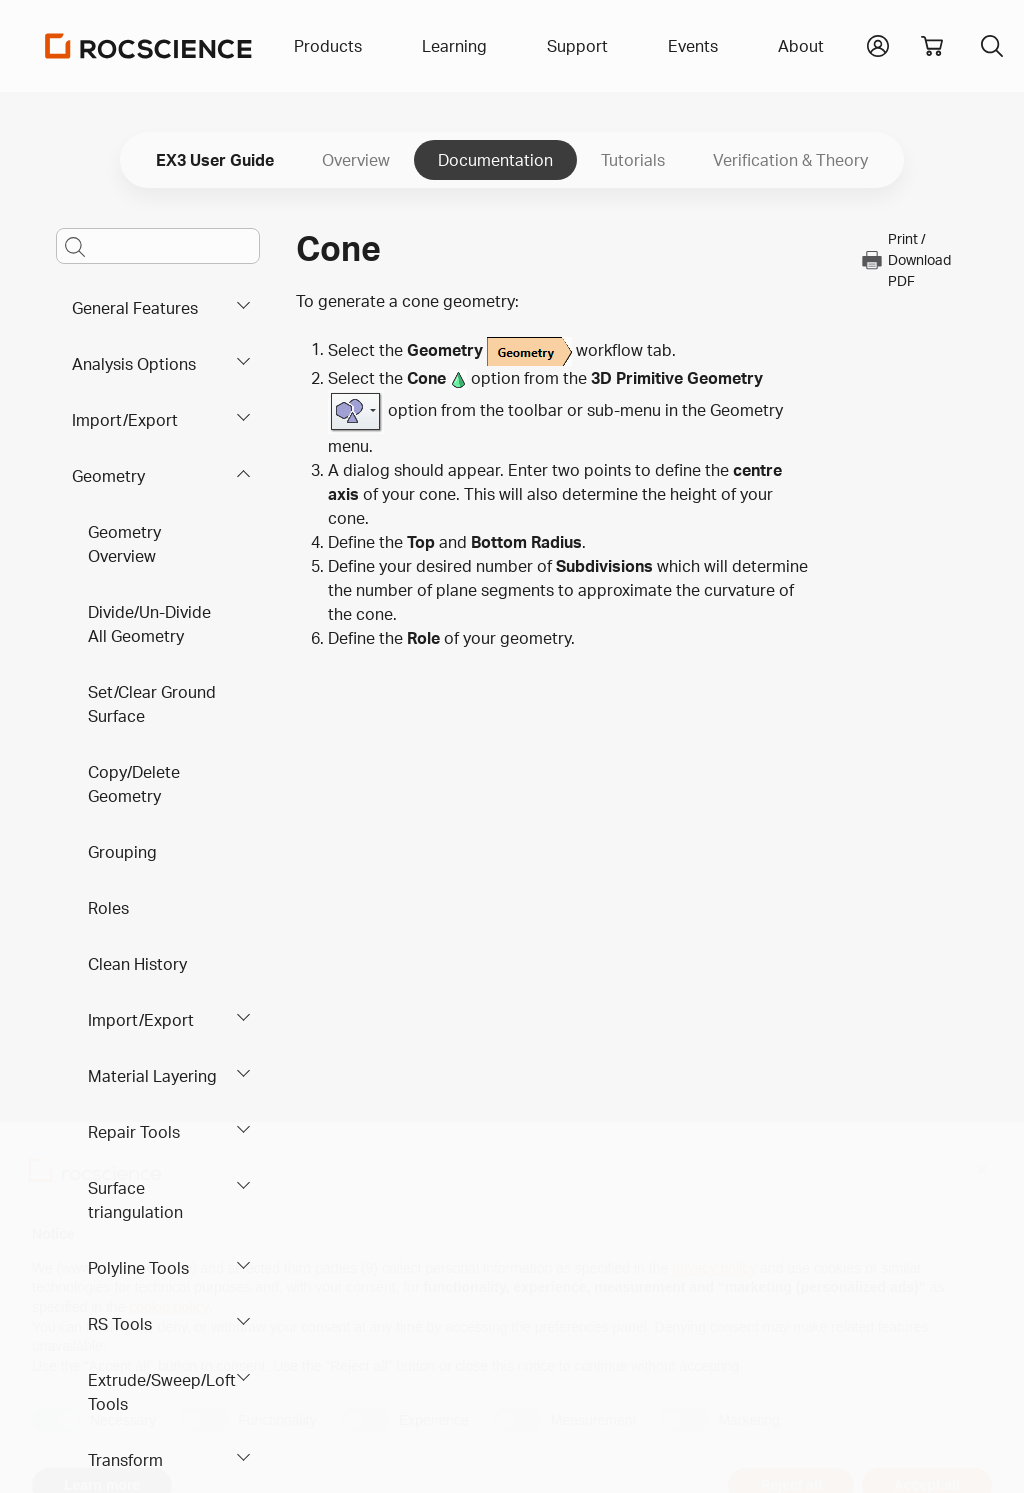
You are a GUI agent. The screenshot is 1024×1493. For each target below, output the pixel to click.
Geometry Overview (124, 544)
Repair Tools (134, 1132)
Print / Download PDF (905, 259)
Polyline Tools (138, 1268)
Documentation (495, 160)
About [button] (801, 46)
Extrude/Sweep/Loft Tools (162, 1392)
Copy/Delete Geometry (134, 784)
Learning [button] (454, 46)
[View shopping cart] (932, 46)
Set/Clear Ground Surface (152, 704)
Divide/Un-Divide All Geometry (149, 624)
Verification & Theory (790, 160)
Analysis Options (134, 364)
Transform (125, 1460)
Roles (108, 908)
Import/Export (125, 420)
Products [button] (328, 46)
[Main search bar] (158, 246)
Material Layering (152, 1076)
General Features (135, 308)
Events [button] (693, 46)
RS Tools (120, 1324)
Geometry (108, 476)
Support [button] (577, 46)
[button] (878, 44)
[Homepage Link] (149, 46)
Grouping (122, 852)
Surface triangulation (135, 1200)
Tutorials (633, 160)
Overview (356, 160)
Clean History (137, 964)
